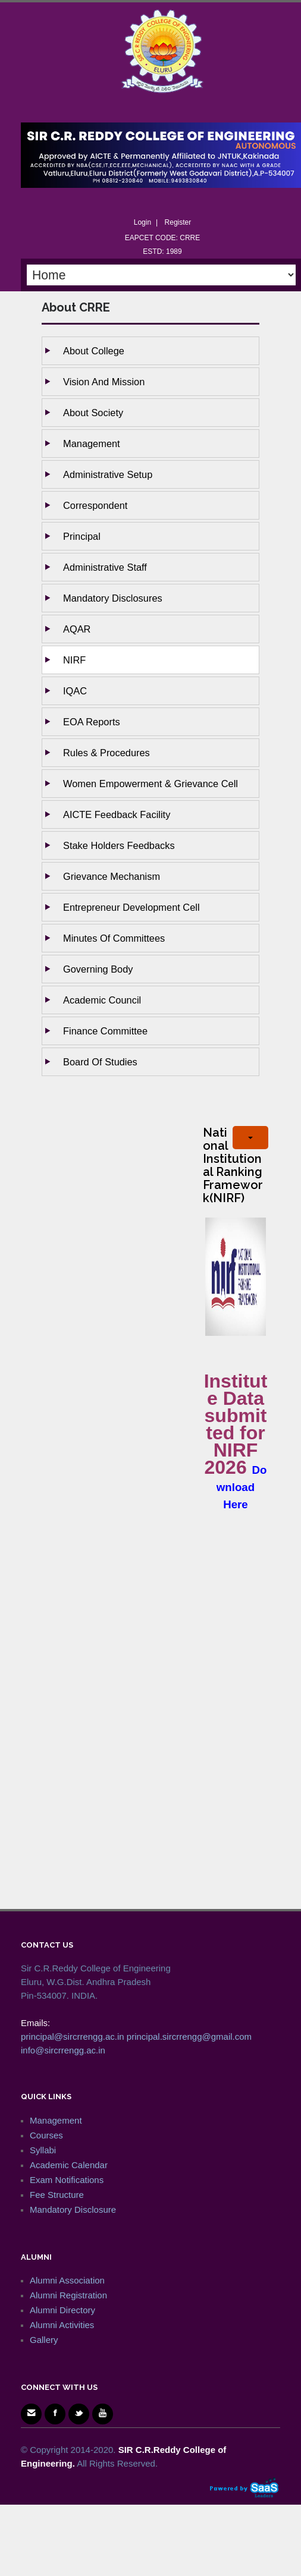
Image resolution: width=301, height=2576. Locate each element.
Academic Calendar (69, 2165)
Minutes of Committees (114, 938)
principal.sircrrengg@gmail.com (189, 2036)
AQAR (76, 629)
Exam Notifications (67, 2180)
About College (93, 350)
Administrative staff (105, 567)
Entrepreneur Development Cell (131, 907)
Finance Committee (105, 1031)
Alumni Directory (62, 2310)
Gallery (44, 2340)
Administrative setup (107, 474)
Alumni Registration (68, 2295)
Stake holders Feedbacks (119, 845)
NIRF (74, 660)
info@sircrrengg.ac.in (63, 2050)
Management (91, 443)
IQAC (75, 690)
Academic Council (102, 1000)
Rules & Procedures (106, 752)
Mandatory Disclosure (73, 2209)
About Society (93, 412)
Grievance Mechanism (111, 876)
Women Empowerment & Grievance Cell (150, 783)
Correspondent (95, 505)
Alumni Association (67, 2280)
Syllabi (43, 2150)
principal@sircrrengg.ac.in (72, 2036)
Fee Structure (57, 2195)
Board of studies (100, 1061)
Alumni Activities (62, 2325)
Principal (82, 536)
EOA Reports (91, 721)
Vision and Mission (104, 381)
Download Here (242, 1487)
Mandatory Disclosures (112, 598)
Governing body (98, 969)
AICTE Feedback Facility (116, 814)
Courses (46, 2135)
